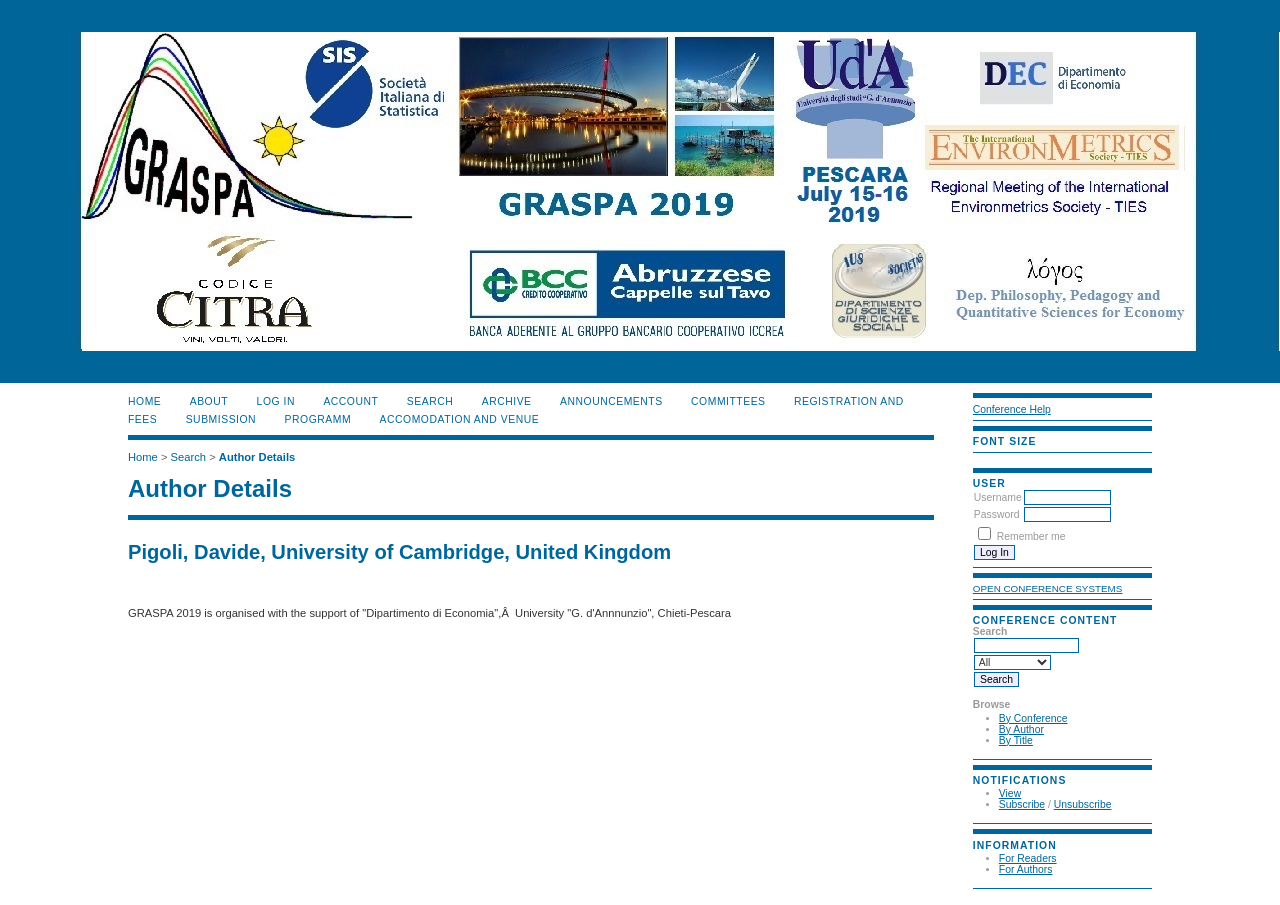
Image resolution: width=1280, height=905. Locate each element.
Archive (507, 401)
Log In (276, 401)
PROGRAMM (318, 419)
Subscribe (1022, 804)
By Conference (1033, 718)
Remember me (1031, 536)
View (1010, 793)
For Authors (1026, 869)
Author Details (257, 457)
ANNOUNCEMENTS (611, 401)
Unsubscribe (1083, 804)
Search (430, 401)
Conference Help (1012, 409)
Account (350, 401)
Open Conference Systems (1048, 588)
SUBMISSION (221, 419)
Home (144, 401)
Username (998, 497)
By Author (1021, 729)
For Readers (1028, 858)
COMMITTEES (728, 401)
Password (997, 514)
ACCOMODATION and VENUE (460, 419)
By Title (1016, 740)
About (209, 401)
